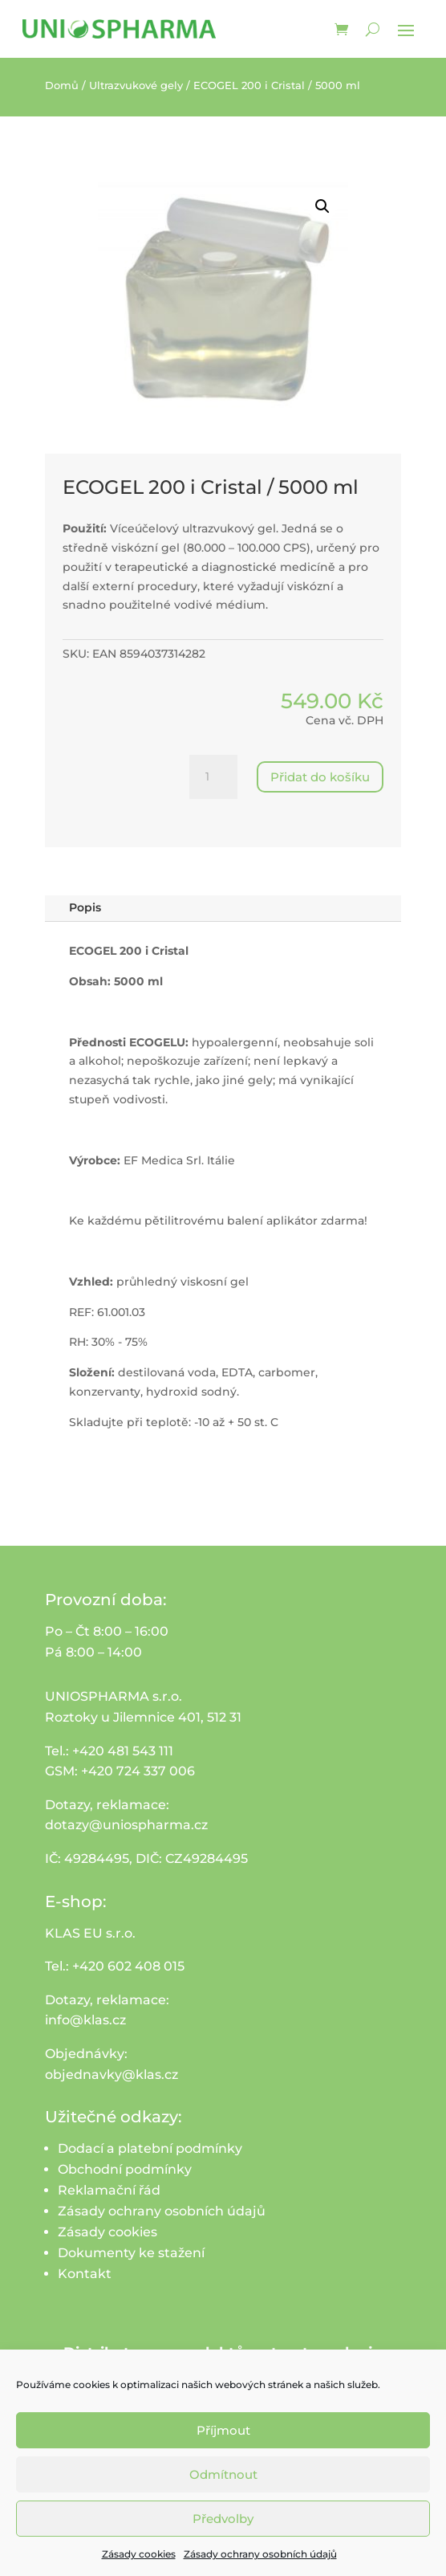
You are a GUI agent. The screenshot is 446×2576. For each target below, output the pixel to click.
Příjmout (223, 2430)
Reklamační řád (109, 2190)
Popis (85, 907)
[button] (322, 206)
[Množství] (213, 777)
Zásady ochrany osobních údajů (260, 2554)
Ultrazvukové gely (136, 85)
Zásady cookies (139, 2554)
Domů (62, 85)
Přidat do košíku (320, 777)
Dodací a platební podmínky (150, 2148)
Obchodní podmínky (125, 2169)
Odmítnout (223, 2474)
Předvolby (223, 2518)
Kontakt (85, 2273)
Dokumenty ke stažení (131, 2252)
